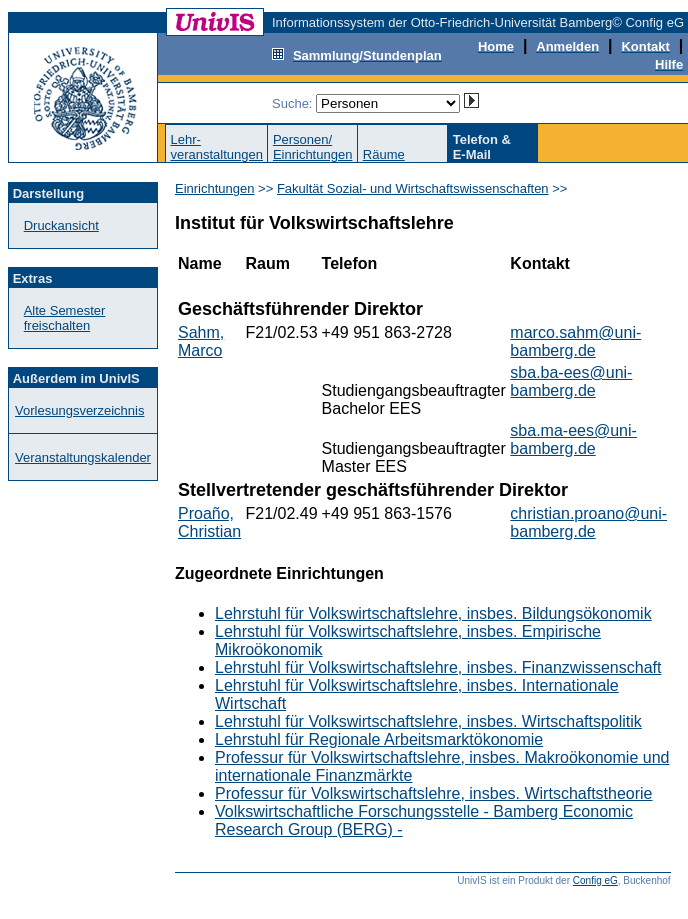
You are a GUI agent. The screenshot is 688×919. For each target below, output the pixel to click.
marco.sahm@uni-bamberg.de (575, 341)
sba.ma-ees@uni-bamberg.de (573, 439)
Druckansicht (61, 225)
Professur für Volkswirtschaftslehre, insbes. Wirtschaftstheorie (434, 793)
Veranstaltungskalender (83, 457)
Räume (384, 154)
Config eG (595, 880)
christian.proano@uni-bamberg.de (588, 522)
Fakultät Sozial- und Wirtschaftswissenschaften (413, 188)
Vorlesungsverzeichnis (79, 410)
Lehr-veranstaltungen (216, 147)
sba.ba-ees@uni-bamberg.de (571, 381)
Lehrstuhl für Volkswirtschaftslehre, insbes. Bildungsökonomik (433, 613)
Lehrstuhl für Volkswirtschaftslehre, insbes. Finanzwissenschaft (438, 667)
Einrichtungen (215, 188)
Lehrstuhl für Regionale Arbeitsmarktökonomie (379, 739)
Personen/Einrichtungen (313, 147)
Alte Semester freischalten (65, 318)
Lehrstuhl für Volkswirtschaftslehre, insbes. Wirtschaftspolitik (428, 721)
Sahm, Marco (201, 341)
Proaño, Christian (209, 522)
